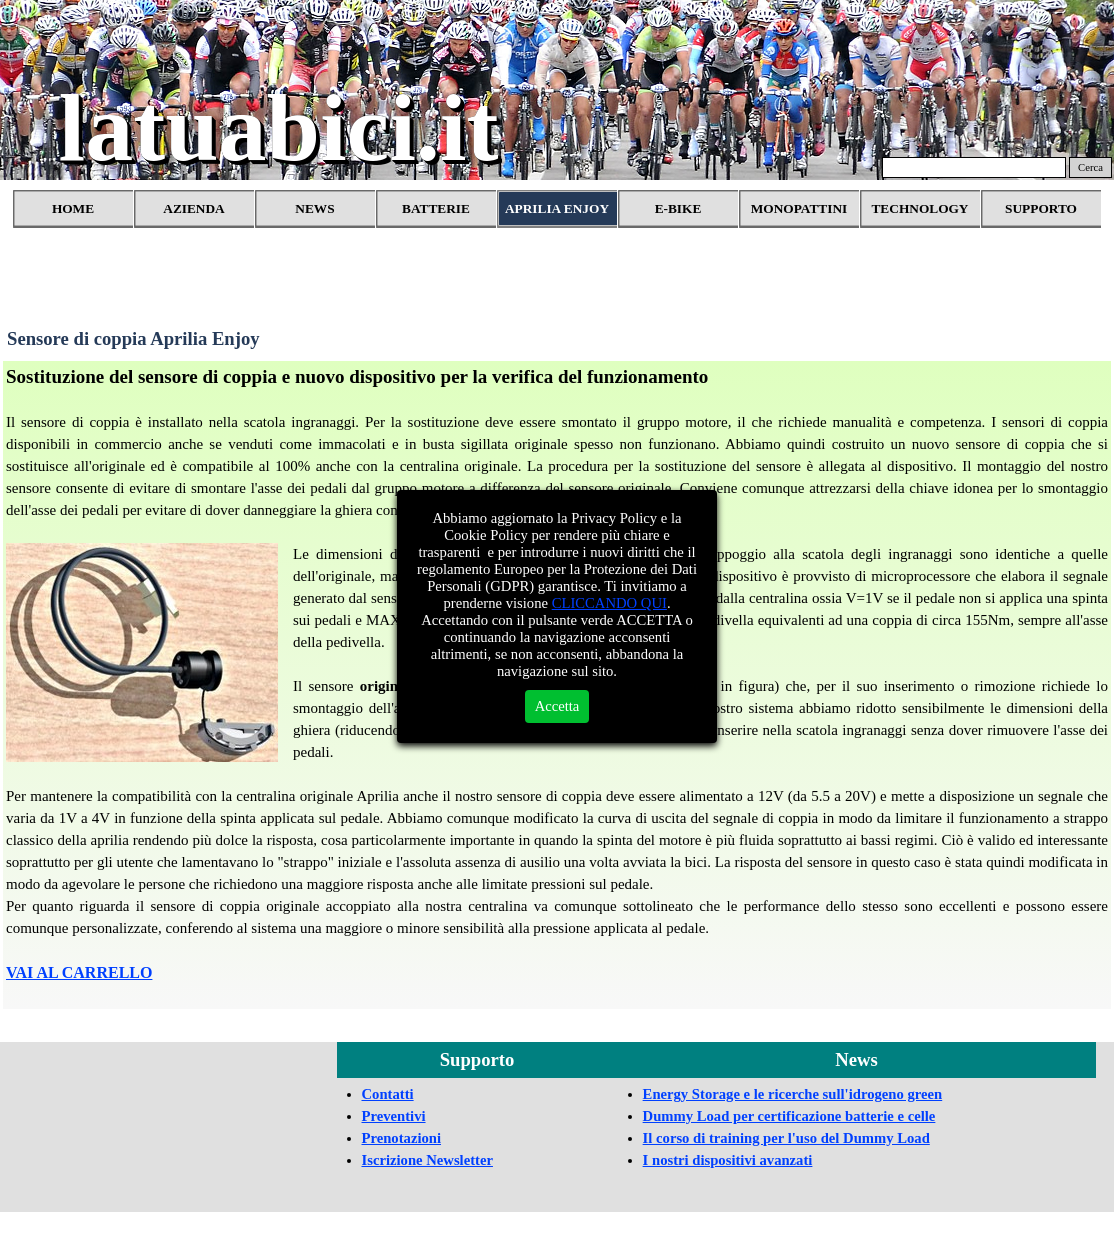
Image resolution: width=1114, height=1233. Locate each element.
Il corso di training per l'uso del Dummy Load (786, 1138)
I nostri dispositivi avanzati (728, 1160)
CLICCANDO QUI (609, 603)
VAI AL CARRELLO (79, 972)
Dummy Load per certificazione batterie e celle (789, 1116)
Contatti (388, 1094)
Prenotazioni (402, 1138)
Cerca (1090, 167)
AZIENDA (193, 208)
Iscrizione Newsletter (427, 1160)
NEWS (314, 208)
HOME (73, 208)
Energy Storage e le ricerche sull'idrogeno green (793, 1094)
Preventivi (394, 1116)
